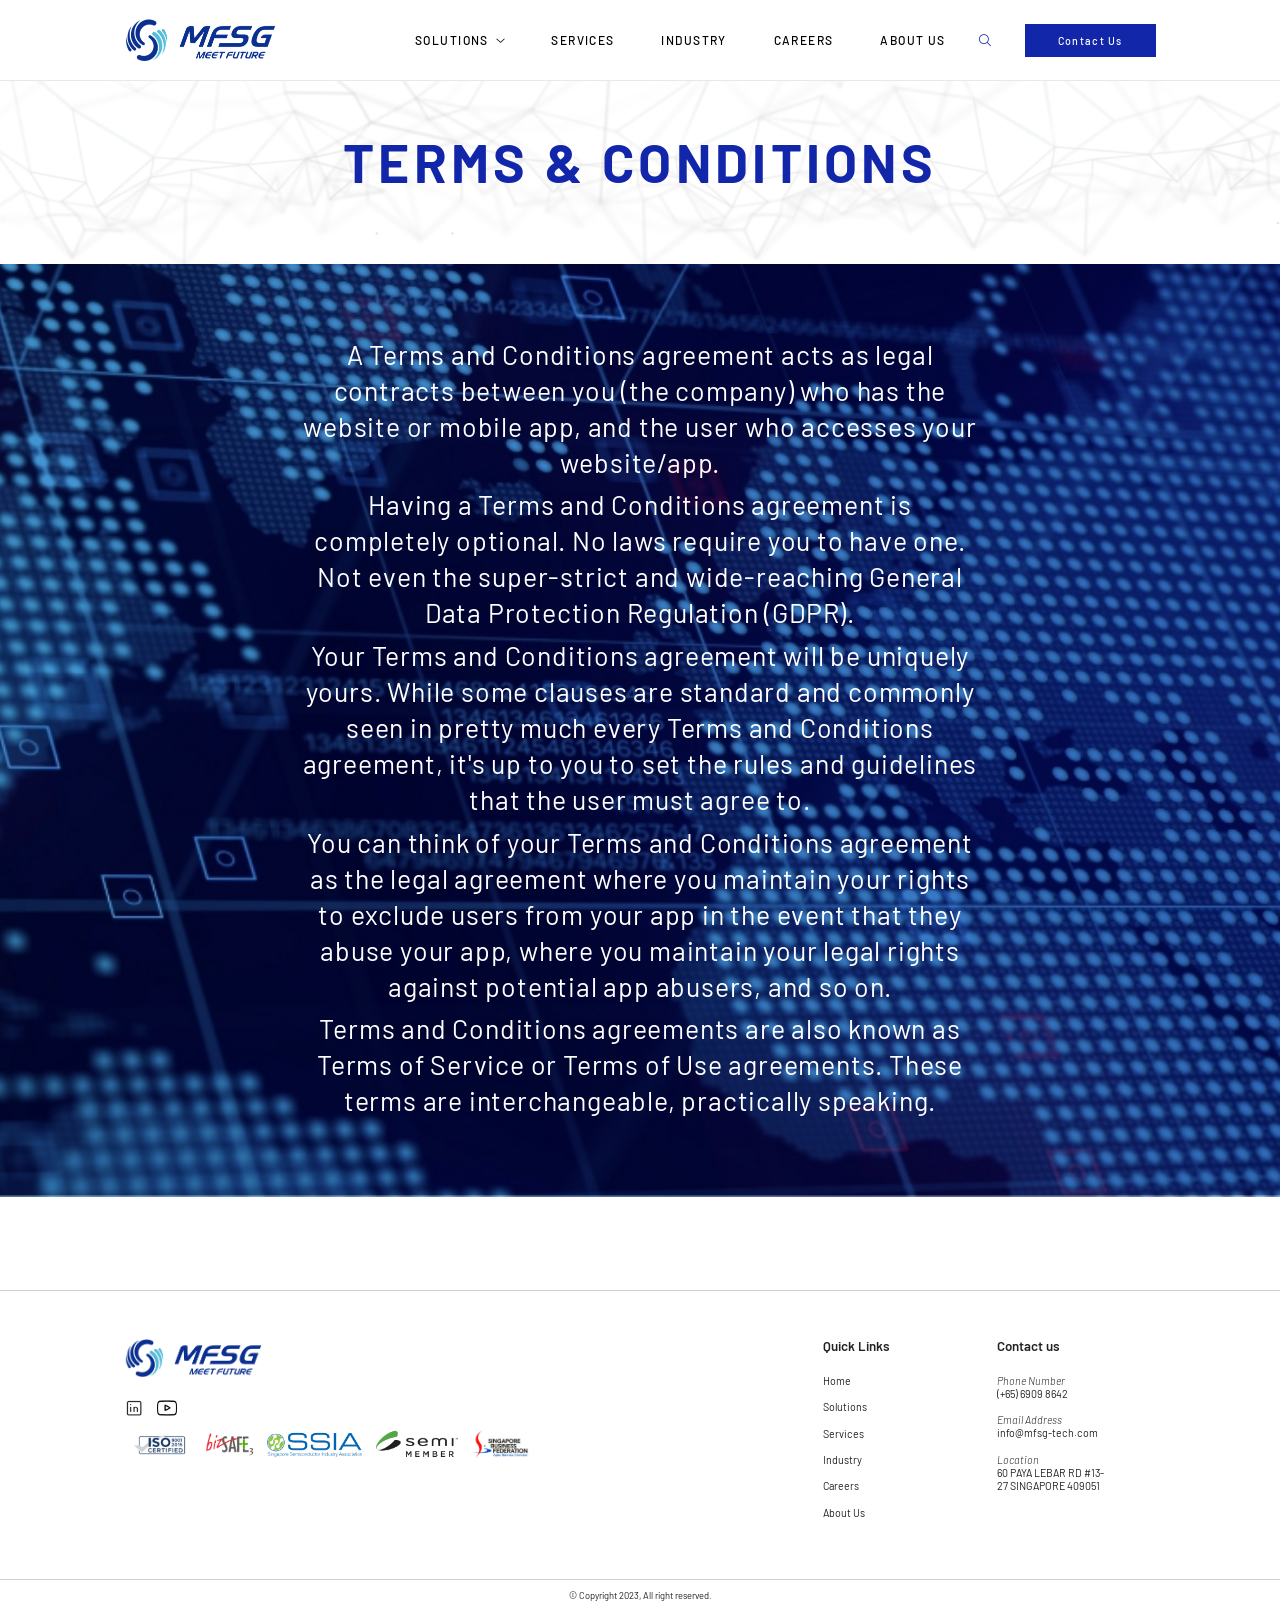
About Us (913, 40)
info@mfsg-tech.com (1047, 1432)
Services (583, 40)
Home (837, 1380)
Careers (804, 40)
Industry (694, 40)
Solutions (452, 40)
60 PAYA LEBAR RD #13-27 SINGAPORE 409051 (1050, 1479)
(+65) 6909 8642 (1032, 1393)
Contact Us (1090, 40)
